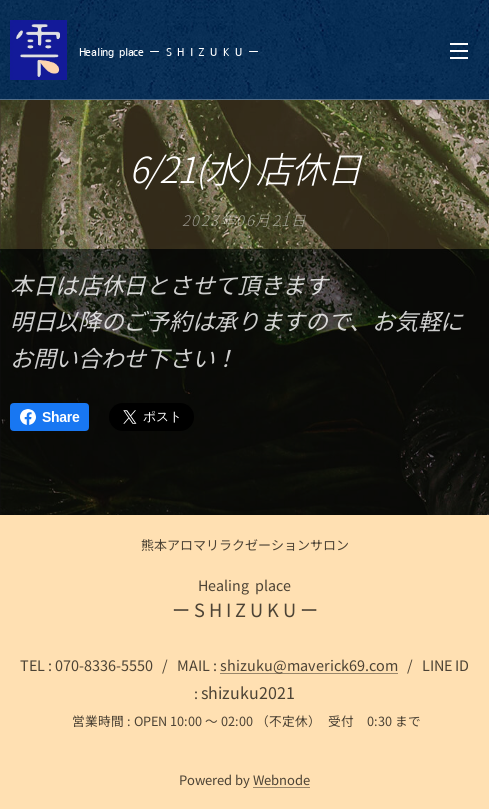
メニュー (459, 51)
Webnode (281, 779)
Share (49, 417)
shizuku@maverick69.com (309, 664)
